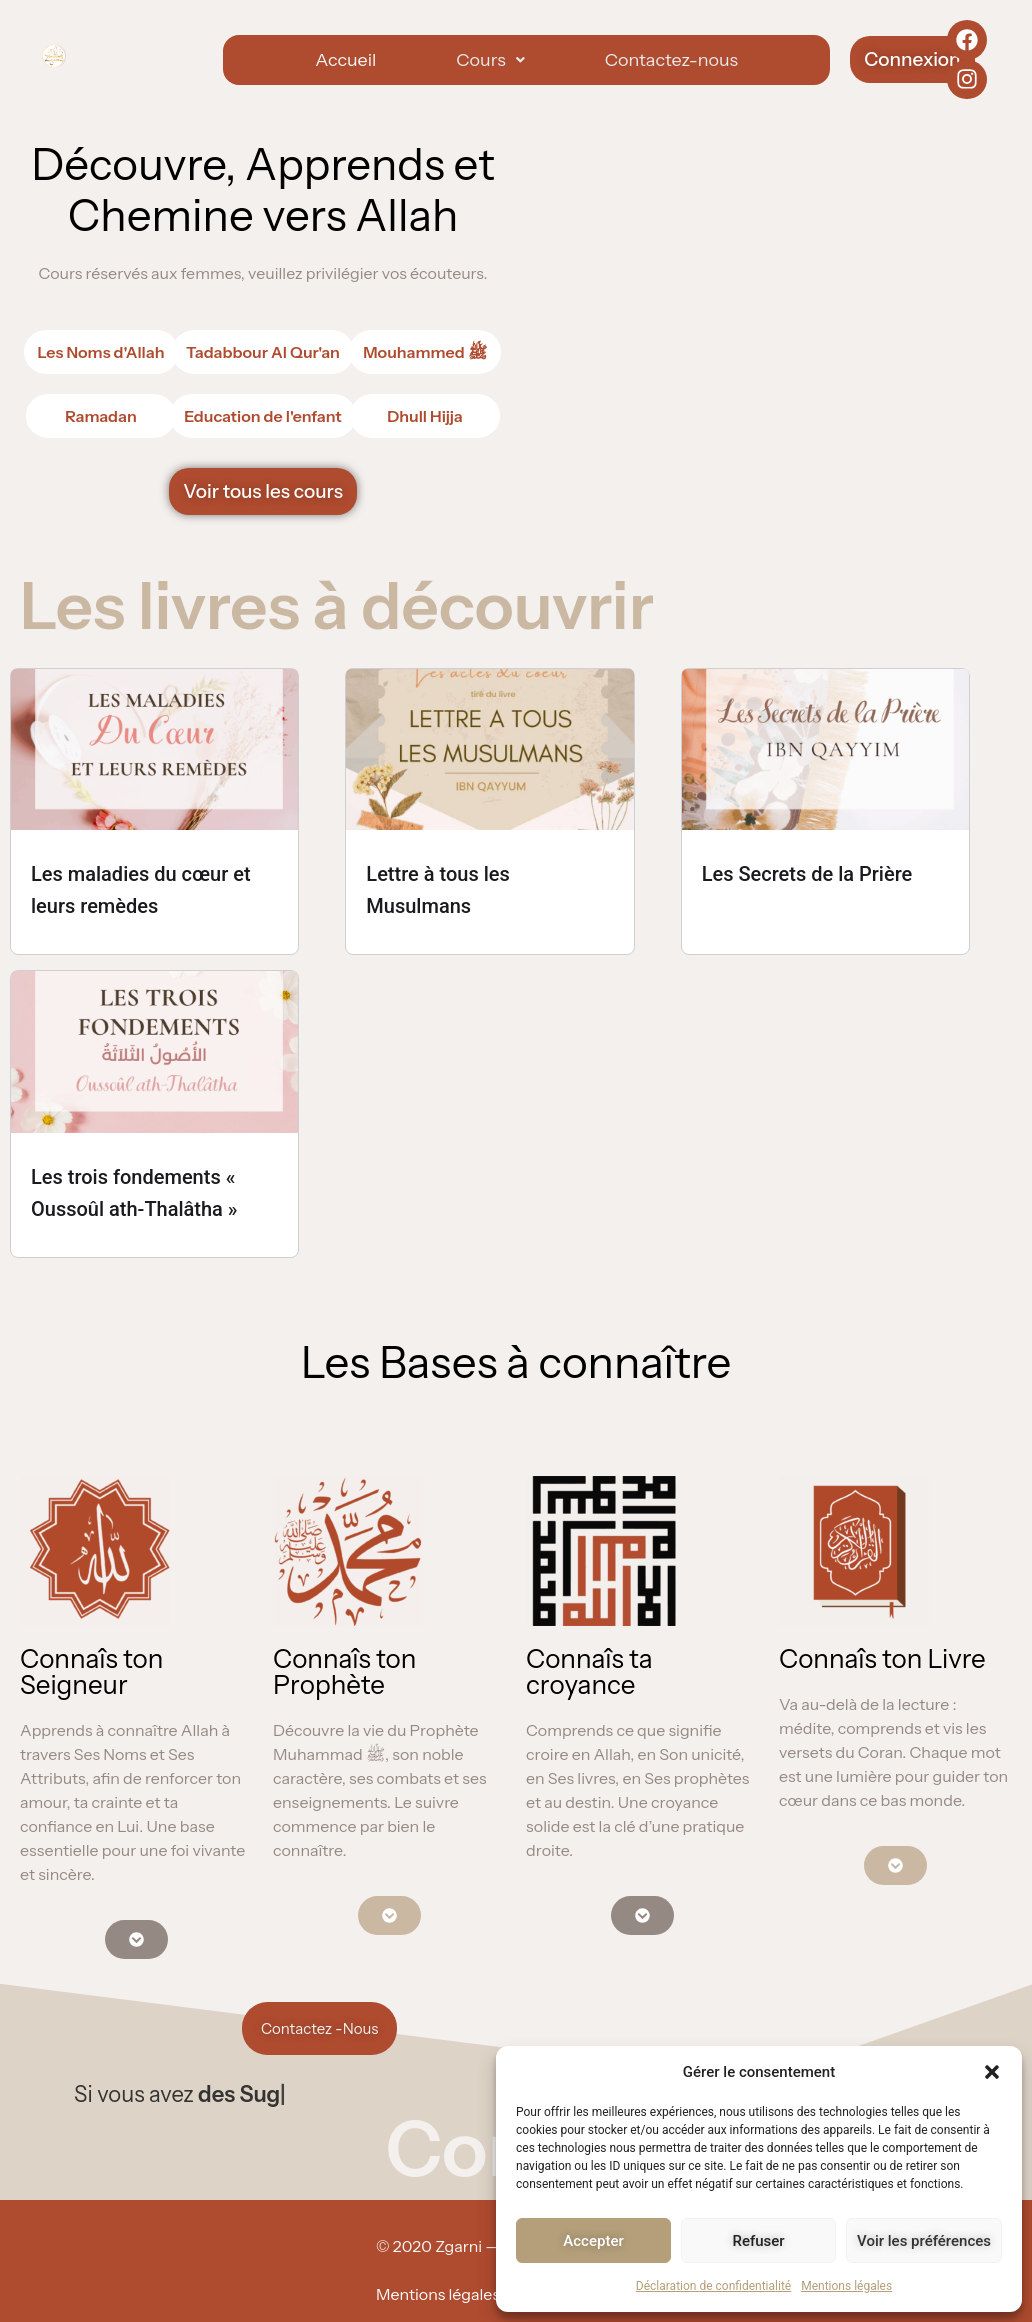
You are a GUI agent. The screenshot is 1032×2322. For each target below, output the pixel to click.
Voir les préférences (924, 2241)
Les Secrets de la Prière (807, 874)
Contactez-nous (671, 60)
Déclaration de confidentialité (713, 2286)
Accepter (593, 2241)
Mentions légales (846, 2286)
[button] (992, 2072)
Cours (490, 60)
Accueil (345, 60)
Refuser (758, 2241)
